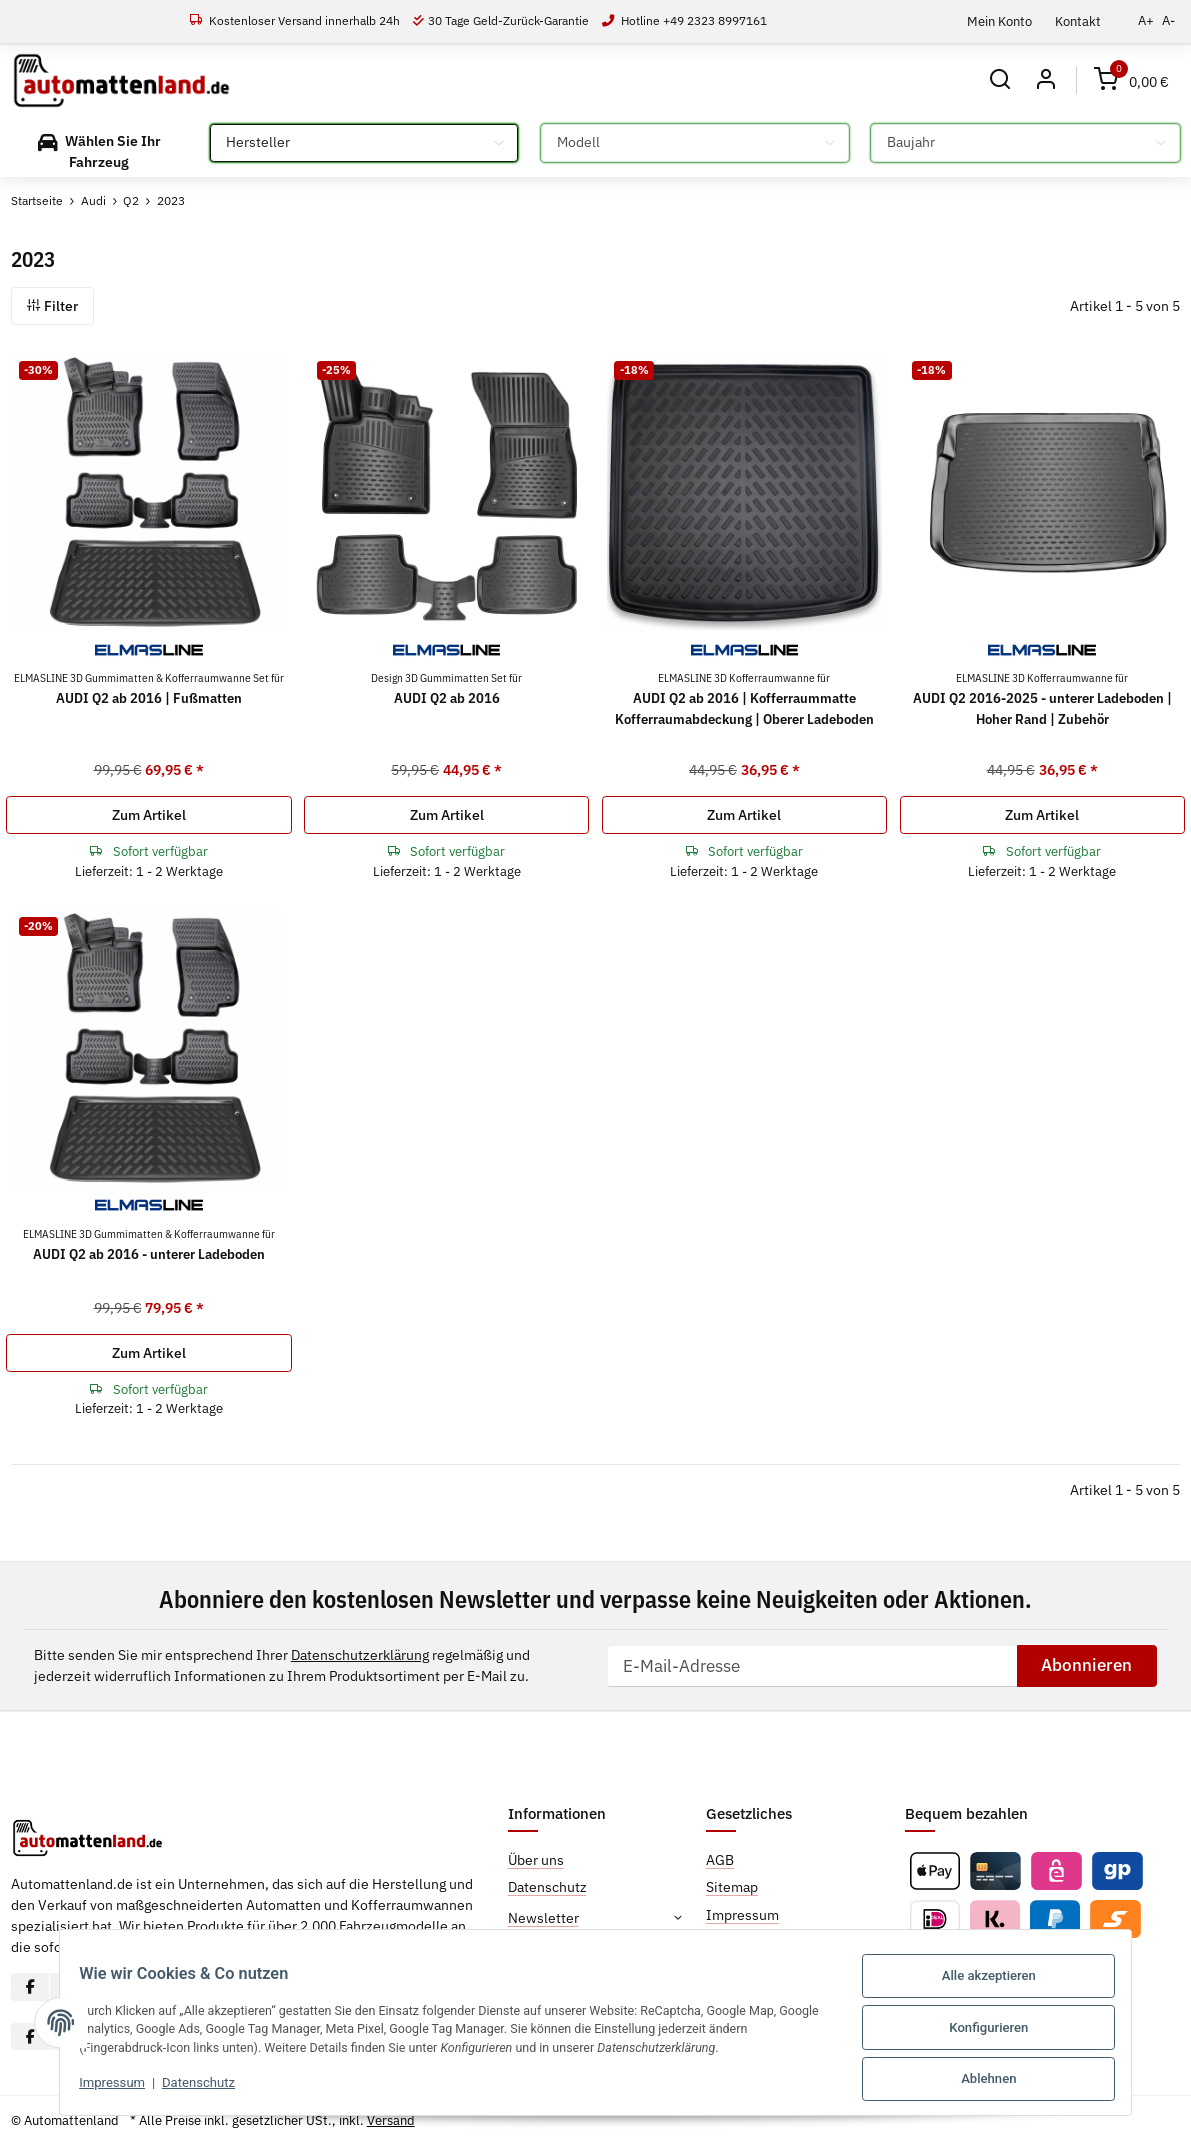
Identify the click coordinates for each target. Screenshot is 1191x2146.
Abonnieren (1086, 1665)
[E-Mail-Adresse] (812, 1666)
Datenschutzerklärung (360, 1655)
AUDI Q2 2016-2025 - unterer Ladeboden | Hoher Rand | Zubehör (1042, 699)
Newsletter (543, 1918)
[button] (998, 80)
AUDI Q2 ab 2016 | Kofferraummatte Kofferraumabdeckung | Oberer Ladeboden (744, 699)
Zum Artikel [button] (149, 815)
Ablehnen (1004, 2079)
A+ (1146, 20)
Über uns (536, 1860)
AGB (720, 1860)
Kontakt (1078, 21)
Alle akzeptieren (1004, 1981)
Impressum (97, 2087)
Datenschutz (183, 2087)
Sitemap (732, 1888)
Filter (52, 306)
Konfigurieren (1004, 2030)
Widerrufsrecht (753, 1942)
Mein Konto (999, 21)
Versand (391, 2120)
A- (1168, 20)
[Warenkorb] (1131, 80)
